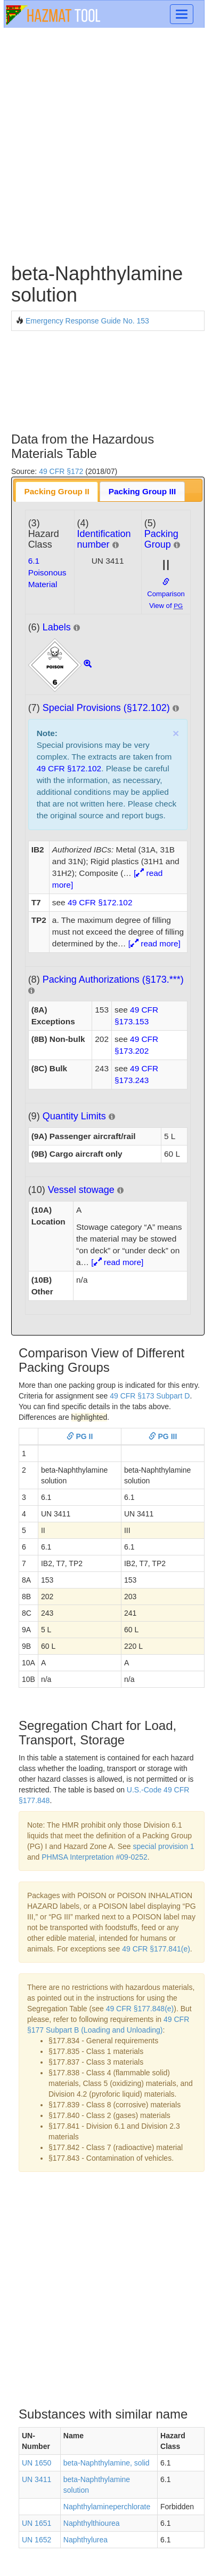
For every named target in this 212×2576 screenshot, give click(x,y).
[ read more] (154, 943)
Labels (57, 627)
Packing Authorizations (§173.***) (113, 979)
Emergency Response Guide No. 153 (87, 321)
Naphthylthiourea (91, 2523)
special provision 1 (163, 1846)
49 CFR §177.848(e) (140, 2008)
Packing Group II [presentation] (57, 491)
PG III (163, 1436)
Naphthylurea (85, 2539)
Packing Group (161, 539)
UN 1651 (36, 2523)
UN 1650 (36, 2463)
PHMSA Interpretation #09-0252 (94, 1857)
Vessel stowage (81, 1189)
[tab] (56, 491)
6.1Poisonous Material (47, 572)
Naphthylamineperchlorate (106, 2506)
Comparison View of (166, 594)
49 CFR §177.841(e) (156, 1949)
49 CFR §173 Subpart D (150, 1396)
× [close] (176, 733)
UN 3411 (36, 2479)
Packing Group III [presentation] (142, 491)
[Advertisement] (105, 144)
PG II (80, 1436)
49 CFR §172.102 (69, 768)
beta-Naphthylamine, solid (106, 2463)
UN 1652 (36, 2539)
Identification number (104, 539)
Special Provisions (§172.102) (106, 707)
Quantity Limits (74, 1116)
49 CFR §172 (61, 471)
